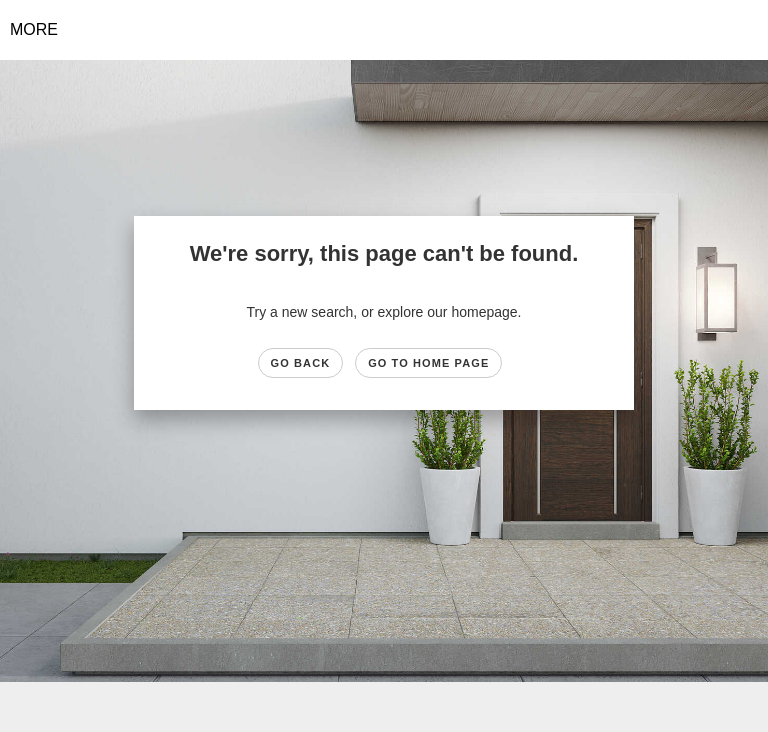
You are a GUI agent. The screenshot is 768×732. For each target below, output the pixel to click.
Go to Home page (428, 363)
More (34, 29)
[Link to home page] (384, 30)
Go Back (301, 363)
